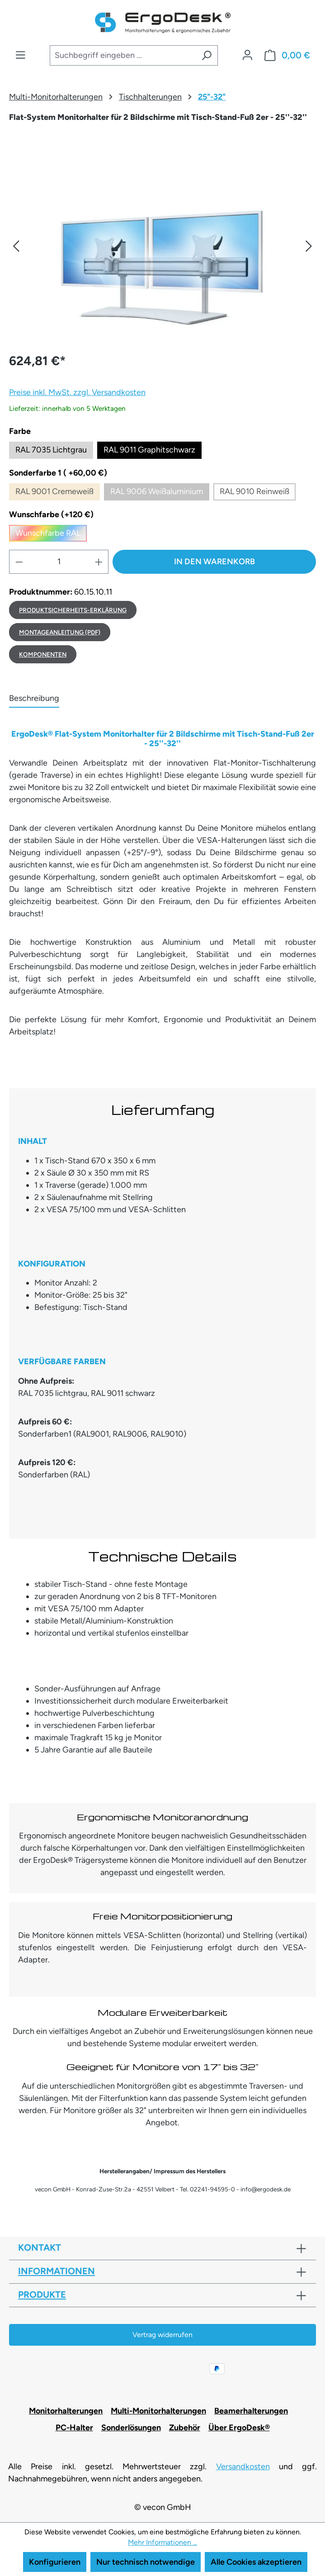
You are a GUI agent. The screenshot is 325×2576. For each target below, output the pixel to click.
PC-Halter (74, 2428)
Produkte (42, 2294)
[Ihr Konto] (247, 55)
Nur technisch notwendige (145, 2562)
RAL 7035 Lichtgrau (51, 450)
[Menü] (20, 55)
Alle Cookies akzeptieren (256, 2562)
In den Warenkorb (214, 562)
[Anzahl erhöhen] (99, 561)
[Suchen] (206, 55)
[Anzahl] (58, 561)
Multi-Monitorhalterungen (158, 2411)
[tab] (34, 699)
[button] (16, 246)
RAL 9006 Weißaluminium (159, 493)
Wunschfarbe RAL (51, 535)
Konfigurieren (54, 2562)
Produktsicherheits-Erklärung (73, 610)
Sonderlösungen (131, 2428)
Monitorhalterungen (66, 2411)
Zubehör (184, 2428)
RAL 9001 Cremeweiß (57, 493)
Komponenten (42, 654)
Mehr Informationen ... (162, 2542)
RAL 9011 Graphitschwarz (149, 450)
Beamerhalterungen (251, 2411)
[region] (162, 246)
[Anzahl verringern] (19, 561)
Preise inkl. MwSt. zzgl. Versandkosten (77, 392)
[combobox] (123, 55)
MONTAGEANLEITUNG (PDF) (59, 632)
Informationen (56, 2271)
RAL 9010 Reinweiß (258, 493)
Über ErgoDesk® (239, 2428)
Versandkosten (243, 2466)
